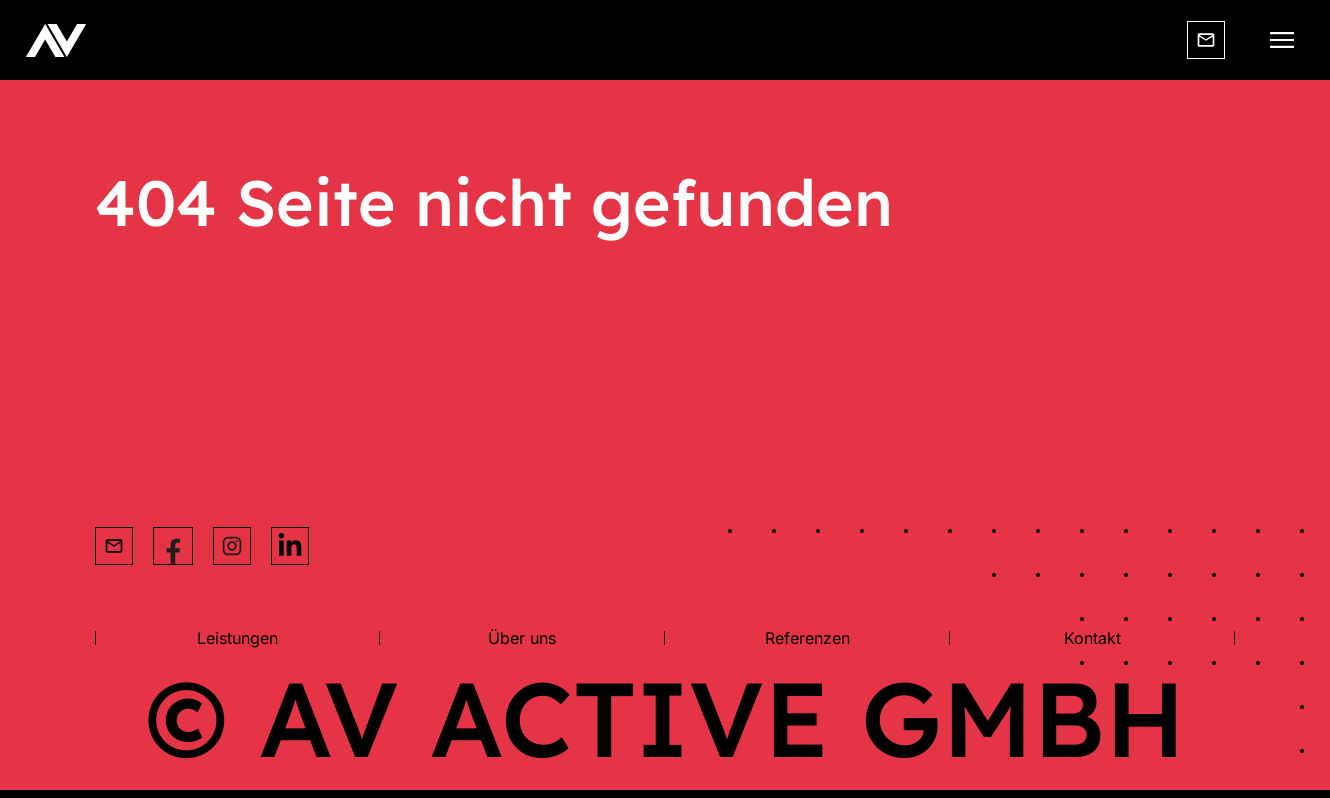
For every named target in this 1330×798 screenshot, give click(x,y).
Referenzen (807, 638)
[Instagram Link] (232, 546)
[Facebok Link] (173, 546)
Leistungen (237, 638)
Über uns (522, 638)
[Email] (1206, 40)
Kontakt (1092, 638)
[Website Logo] (56, 40)
